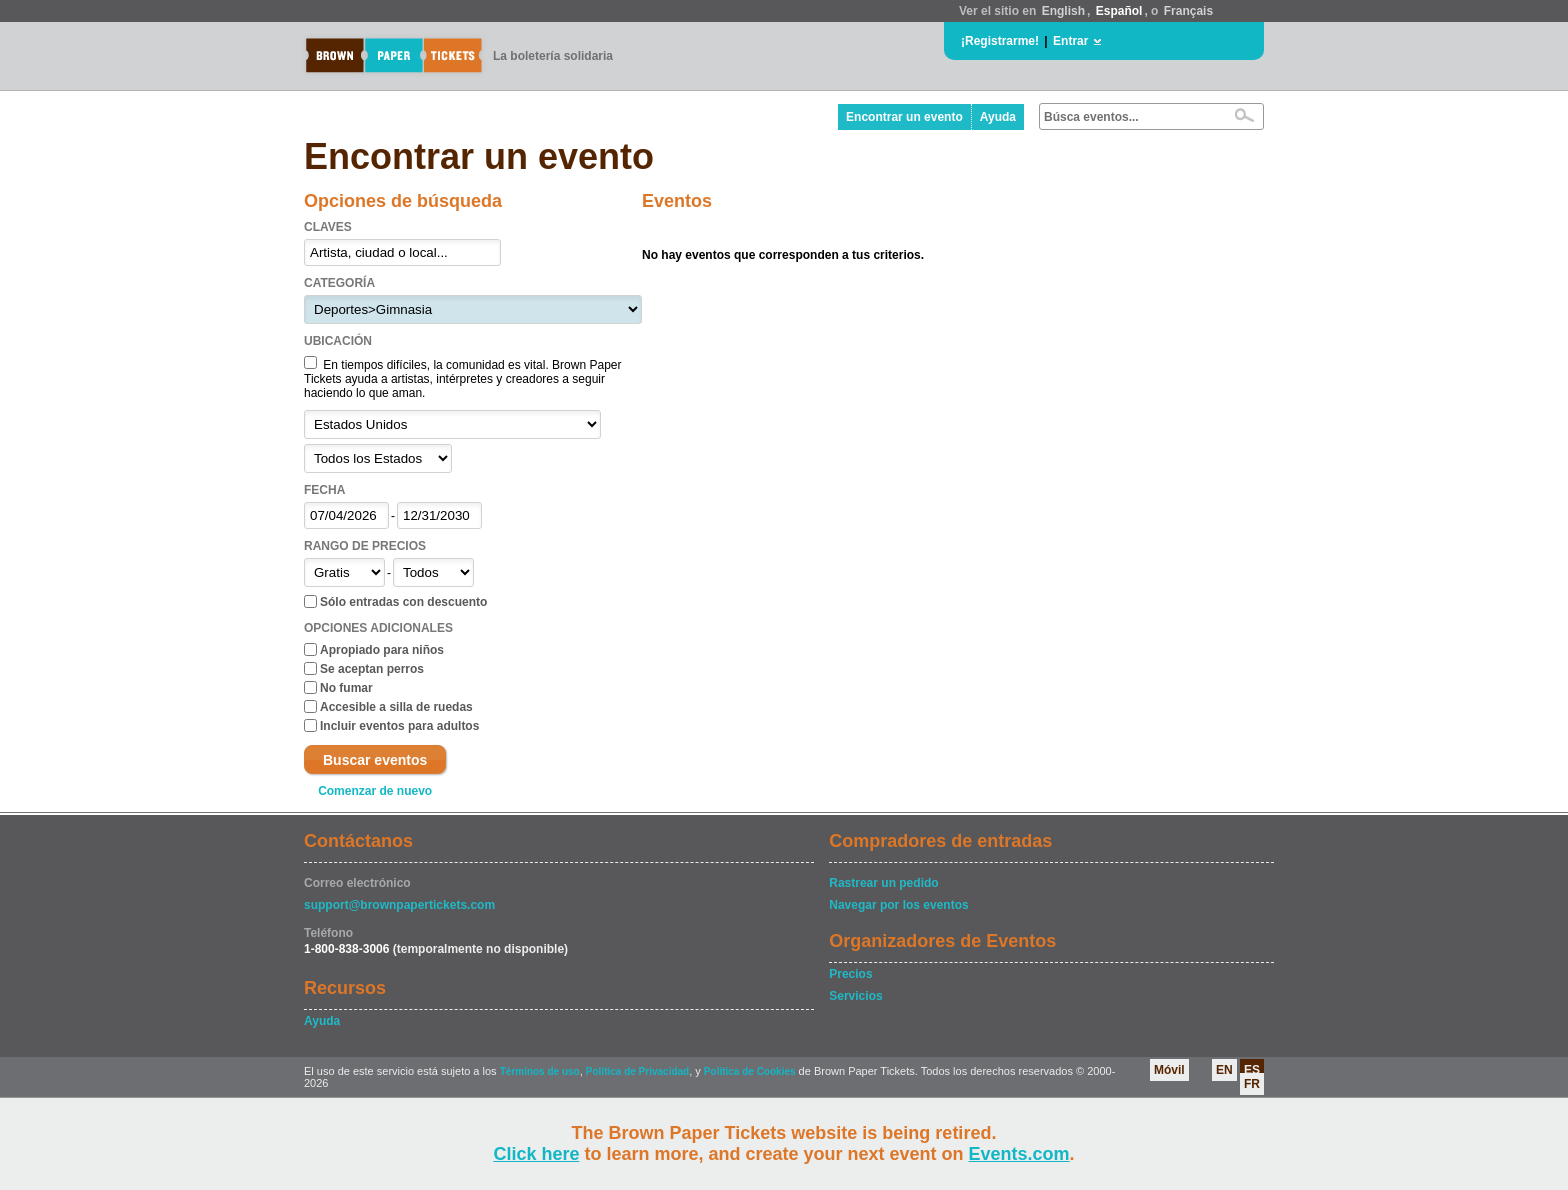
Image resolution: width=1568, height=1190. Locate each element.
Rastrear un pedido (883, 883)
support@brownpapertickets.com (399, 905)
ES (1252, 1070)
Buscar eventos (375, 760)
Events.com (1019, 1154)
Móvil (1169, 1070)
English (1063, 11)
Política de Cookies (750, 1071)
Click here (536, 1154)
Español (1119, 11)
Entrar (1070, 41)
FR (1252, 1084)
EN (1224, 1070)
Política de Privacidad (637, 1071)
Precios (850, 974)
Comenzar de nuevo (375, 791)
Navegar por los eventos (898, 905)
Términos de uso (540, 1071)
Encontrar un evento (904, 117)
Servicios (855, 996)
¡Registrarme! (1000, 41)
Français (1188, 11)
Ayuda (998, 117)
